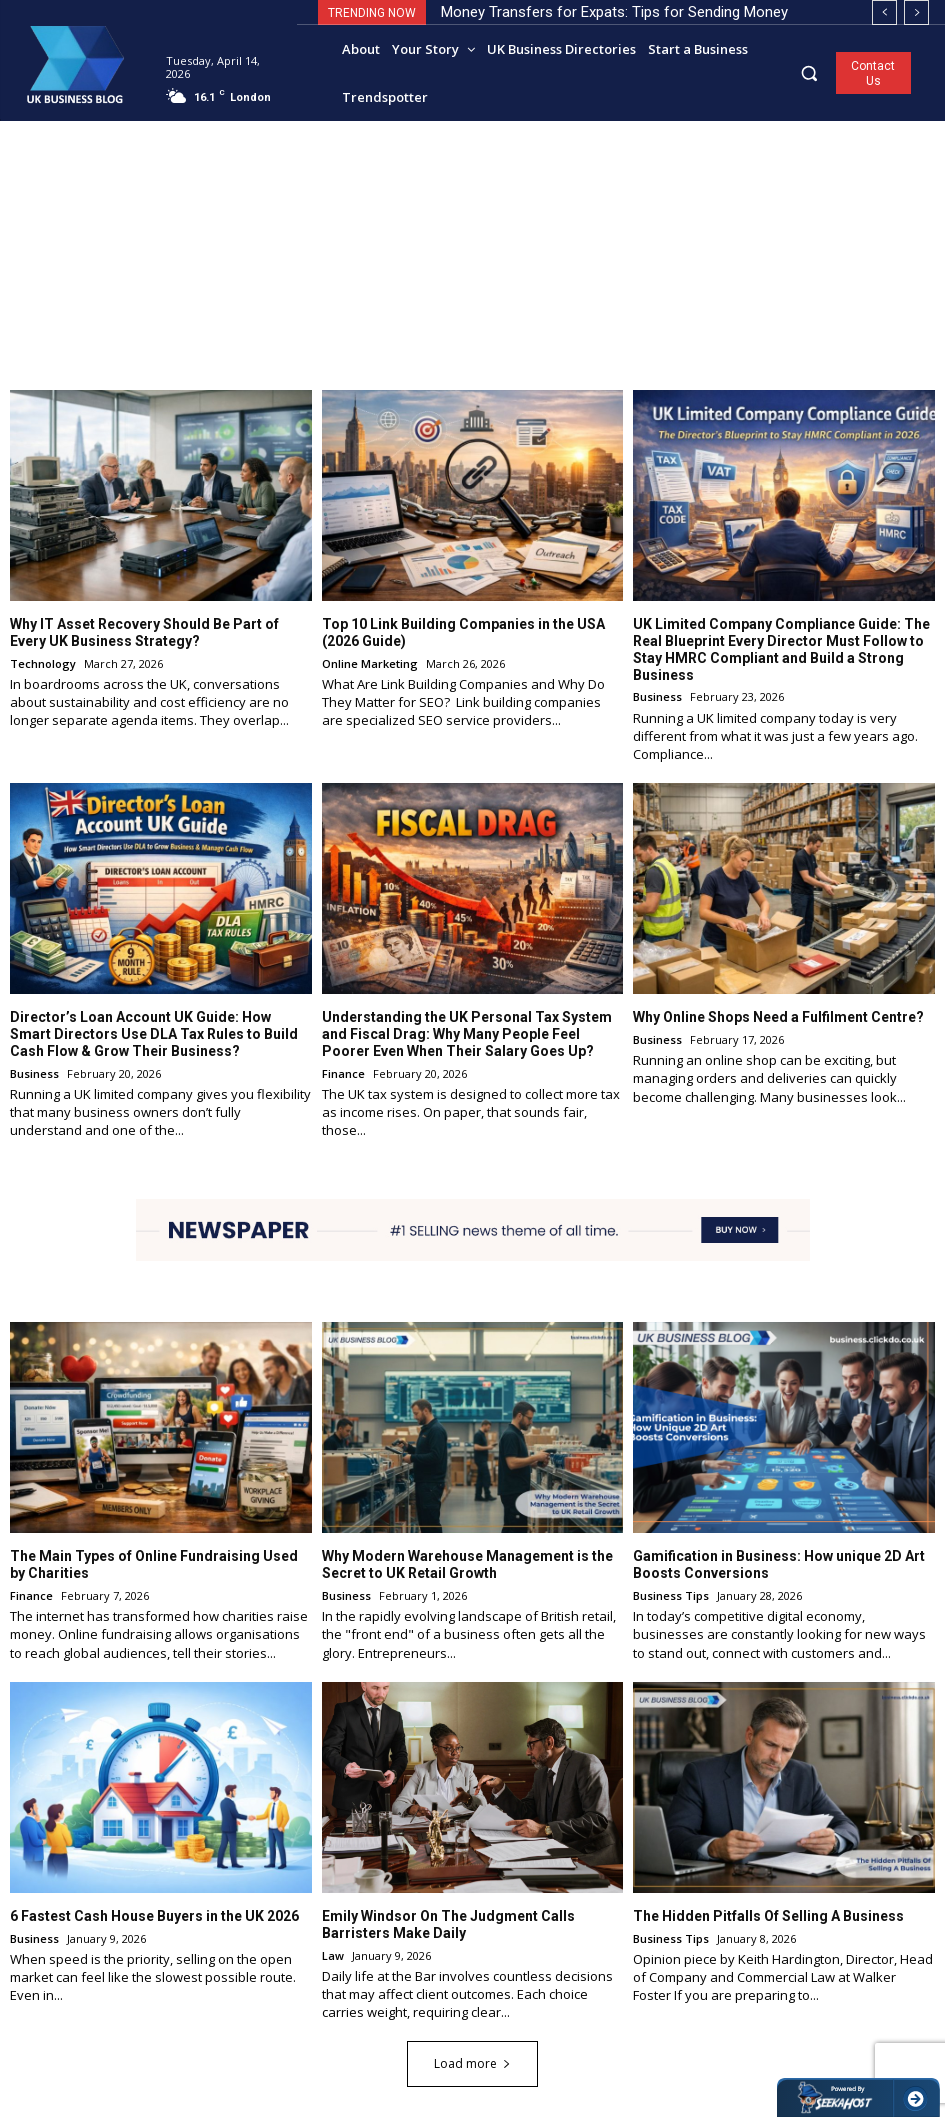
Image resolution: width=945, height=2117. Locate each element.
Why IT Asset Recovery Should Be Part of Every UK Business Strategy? (144, 632)
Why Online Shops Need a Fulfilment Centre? (778, 1017)
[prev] (884, 12)
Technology (43, 662)
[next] (916, 12)
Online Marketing (370, 662)
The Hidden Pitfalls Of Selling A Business (768, 1915)
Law (333, 1954)
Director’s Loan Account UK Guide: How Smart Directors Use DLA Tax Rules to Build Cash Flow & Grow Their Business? (154, 1034)
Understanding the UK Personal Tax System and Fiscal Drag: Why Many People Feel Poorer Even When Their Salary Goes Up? (467, 1034)
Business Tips (671, 1595)
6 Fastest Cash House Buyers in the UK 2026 (154, 1915)
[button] (809, 72)
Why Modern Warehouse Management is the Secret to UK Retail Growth (467, 1564)
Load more (472, 2063)
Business (657, 696)
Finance (343, 1072)
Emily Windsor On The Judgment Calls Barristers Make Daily (448, 1923)
